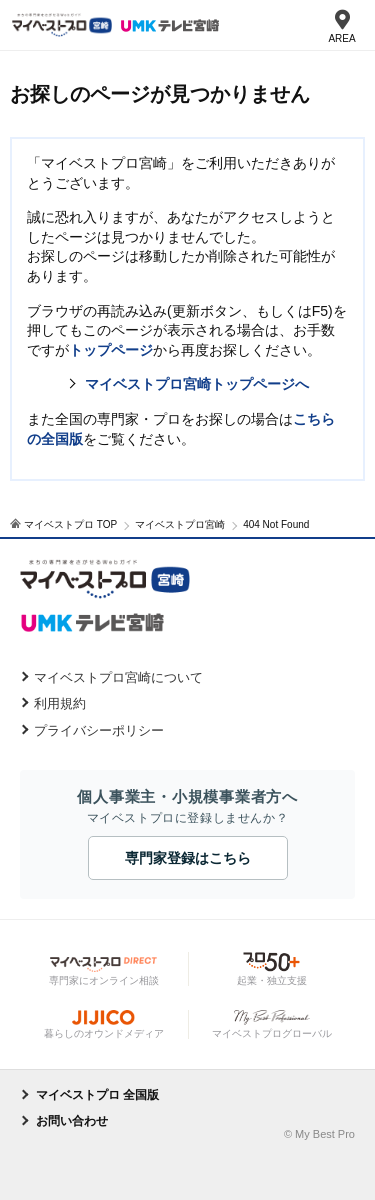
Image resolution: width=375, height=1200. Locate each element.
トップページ (111, 350)
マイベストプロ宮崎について (118, 677)
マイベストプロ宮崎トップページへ (197, 384)
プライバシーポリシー (99, 730)
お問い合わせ (72, 1121)
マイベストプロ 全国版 (97, 1095)
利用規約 (60, 703)
